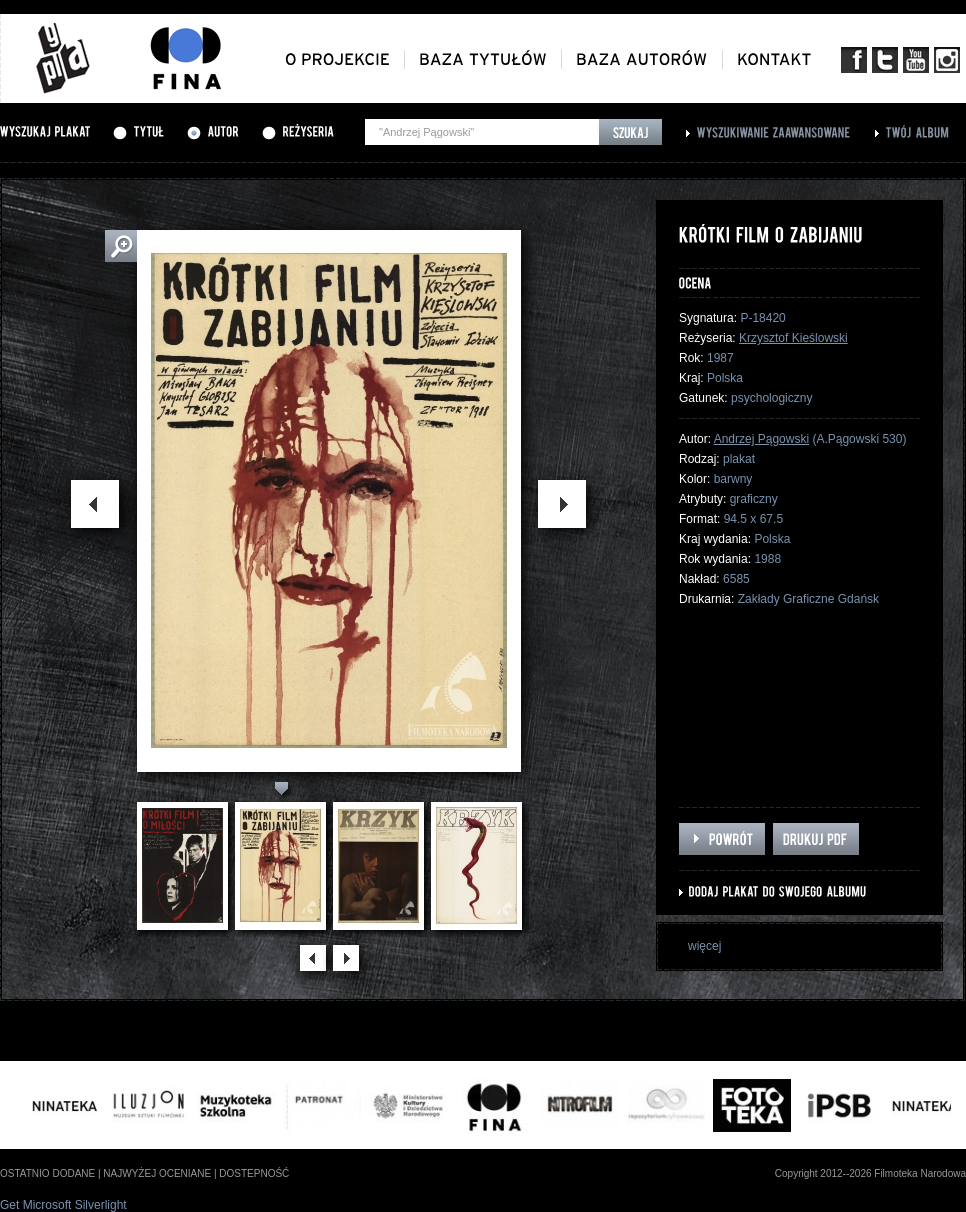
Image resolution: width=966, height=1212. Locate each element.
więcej (704, 946)
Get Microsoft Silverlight (63, 1205)
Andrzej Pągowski (761, 439)
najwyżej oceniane (157, 1173)
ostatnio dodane (47, 1173)
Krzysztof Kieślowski (793, 338)
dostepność (254, 1173)
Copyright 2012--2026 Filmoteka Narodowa (870, 1173)
